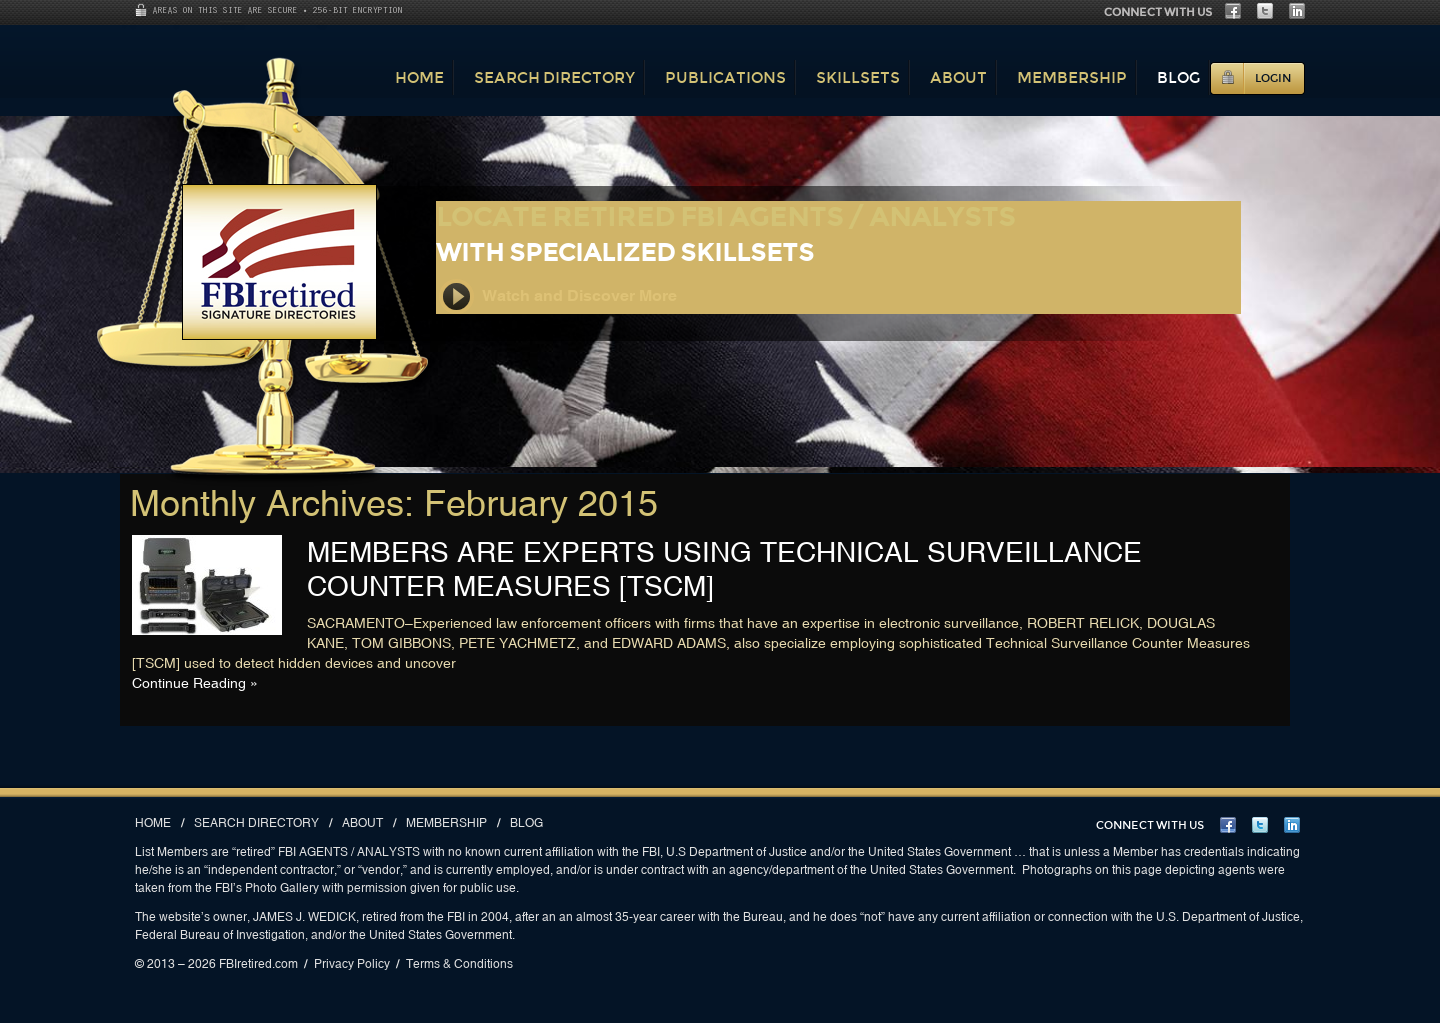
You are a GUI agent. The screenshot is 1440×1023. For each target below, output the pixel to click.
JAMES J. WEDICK (304, 917)
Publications (725, 77)
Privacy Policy (352, 964)
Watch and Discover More (558, 296)
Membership (1072, 77)
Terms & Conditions (459, 964)
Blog (1178, 77)
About (958, 77)
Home (419, 77)
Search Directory (554, 77)
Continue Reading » (195, 683)
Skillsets (858, 77)
